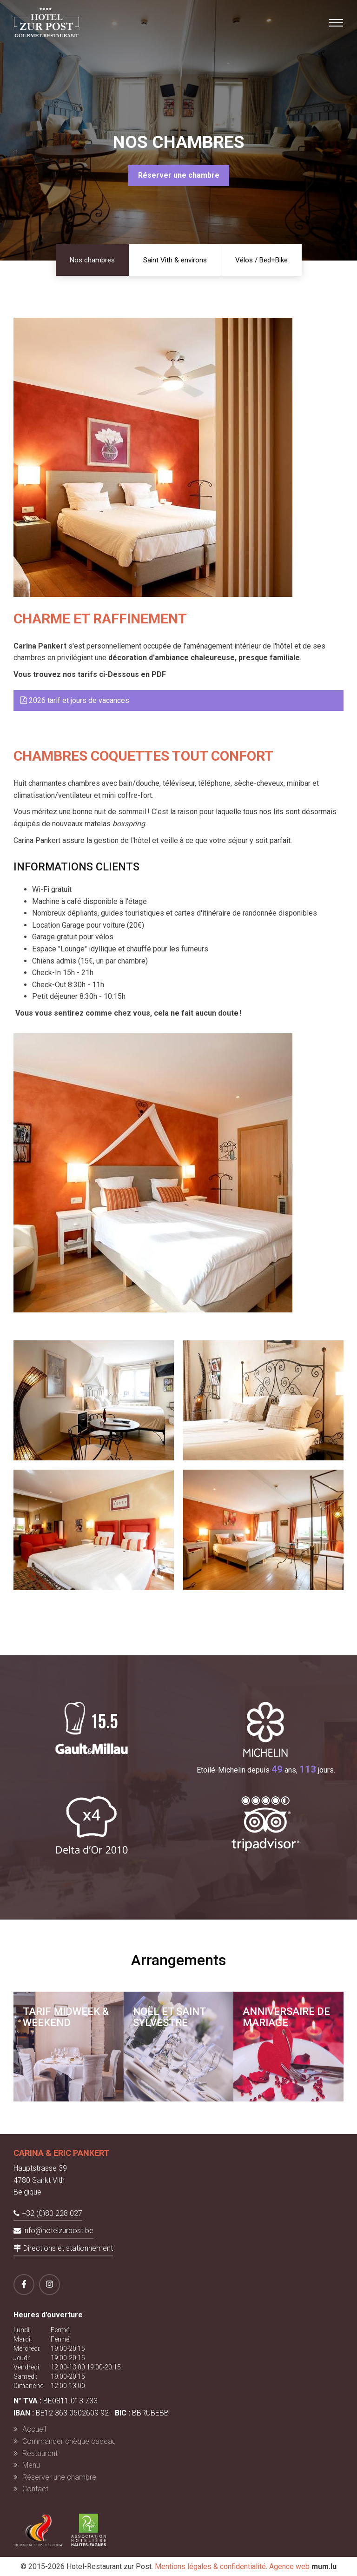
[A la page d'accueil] (46, 22)
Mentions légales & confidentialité (210, 2566)
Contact (35, 2488)
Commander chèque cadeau (69, 2441)
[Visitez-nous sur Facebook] (23, 2284)
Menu (31, 2465)
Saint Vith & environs (175, 260)
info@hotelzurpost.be (58, 2230)
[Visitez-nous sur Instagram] (49, 2284)
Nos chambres (92, 260)
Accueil (34, 2429)
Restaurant (40, 2453)
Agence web (289, 2566)
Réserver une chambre (178, 175)
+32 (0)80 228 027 (52, 2213)
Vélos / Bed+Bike (261, 260)
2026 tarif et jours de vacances (74, 700)
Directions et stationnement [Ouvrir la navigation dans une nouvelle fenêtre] (68, 2248)
